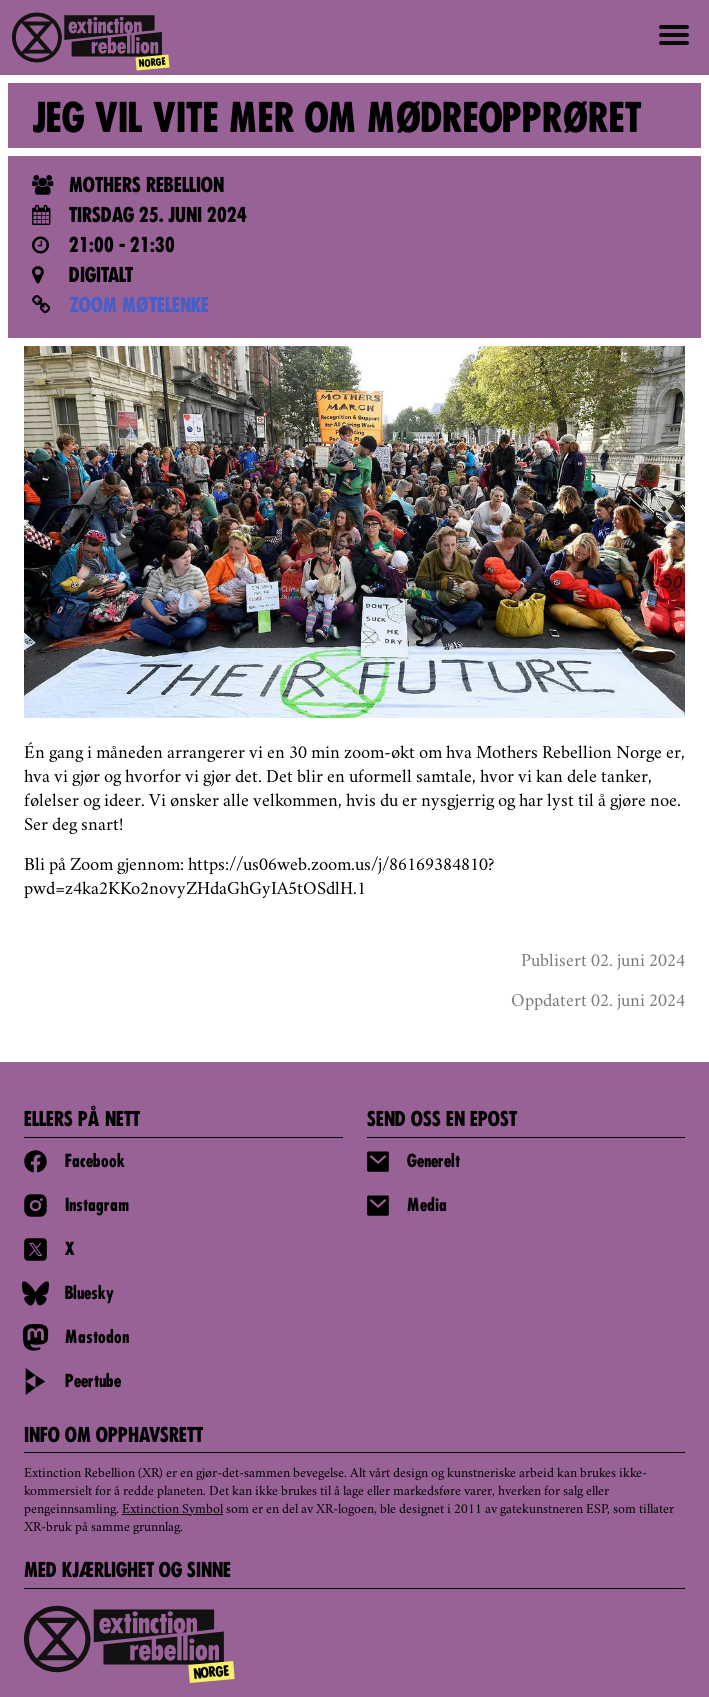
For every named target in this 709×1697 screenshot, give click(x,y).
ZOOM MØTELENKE (139, 307)
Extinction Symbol (172, 1510)
